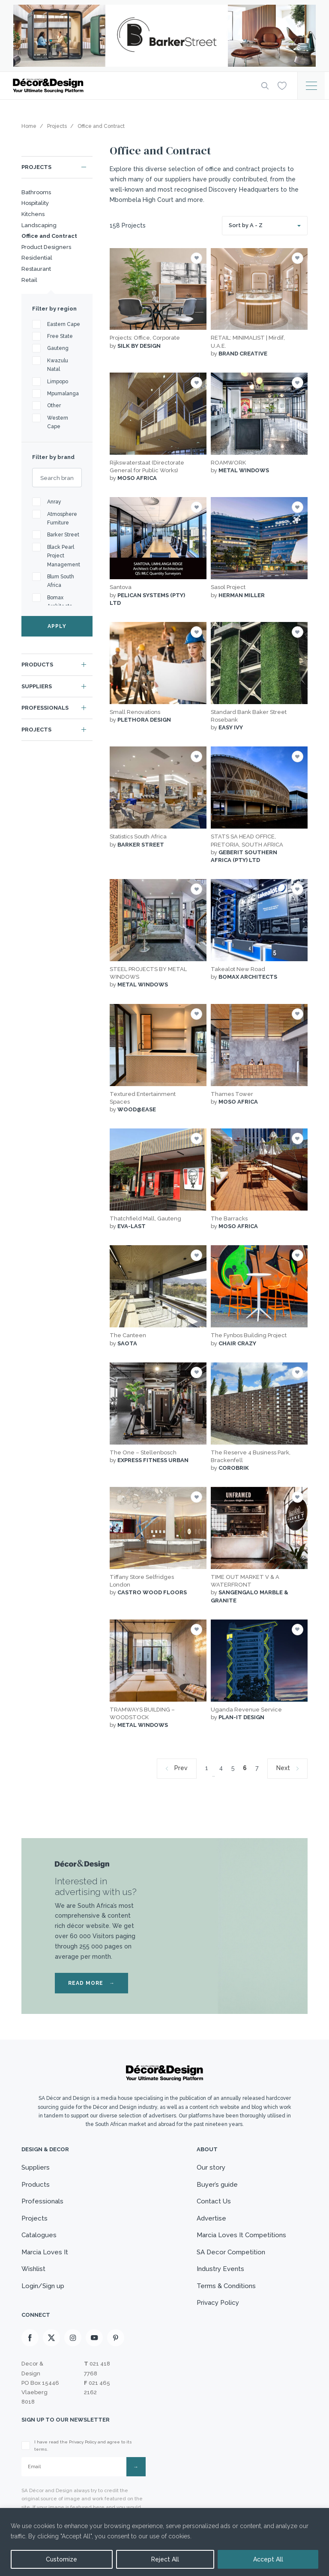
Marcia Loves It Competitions (241, 2235)
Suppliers (36, 686)
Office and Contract (49, 236)
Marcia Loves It (44, 2252)
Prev (181, 1768)
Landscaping (39, 225)
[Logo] (130, 85)
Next (283, 1768)
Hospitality (35, 203)
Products (37, 664)
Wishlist (33, 2269)
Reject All (165, 2559)
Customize (61, 2559)
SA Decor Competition (231, 2252)
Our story (211, 2167)
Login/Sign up (42, 2286)
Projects (36, 167)
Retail (29, 280)
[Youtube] (94, 2338)
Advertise (211, 2218)
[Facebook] (30, 2338)
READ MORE (91, 1983)
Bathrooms (36, 192)
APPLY (57, 626)
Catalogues (39, 2235)
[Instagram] (72, 2338)
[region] (164, 2542)
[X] (51, 2338)
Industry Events (220, 2269)
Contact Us (214, 2201)
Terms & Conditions (226, 2286)
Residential (36, 258)
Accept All (268, 2559)
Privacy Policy (218, 2303)
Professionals (45, 708)
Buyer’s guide (217, 2184)
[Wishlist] (282, 85)
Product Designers (46, 247)
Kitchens (33, 214)
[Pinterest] (115, 2338)
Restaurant (36, 269)
